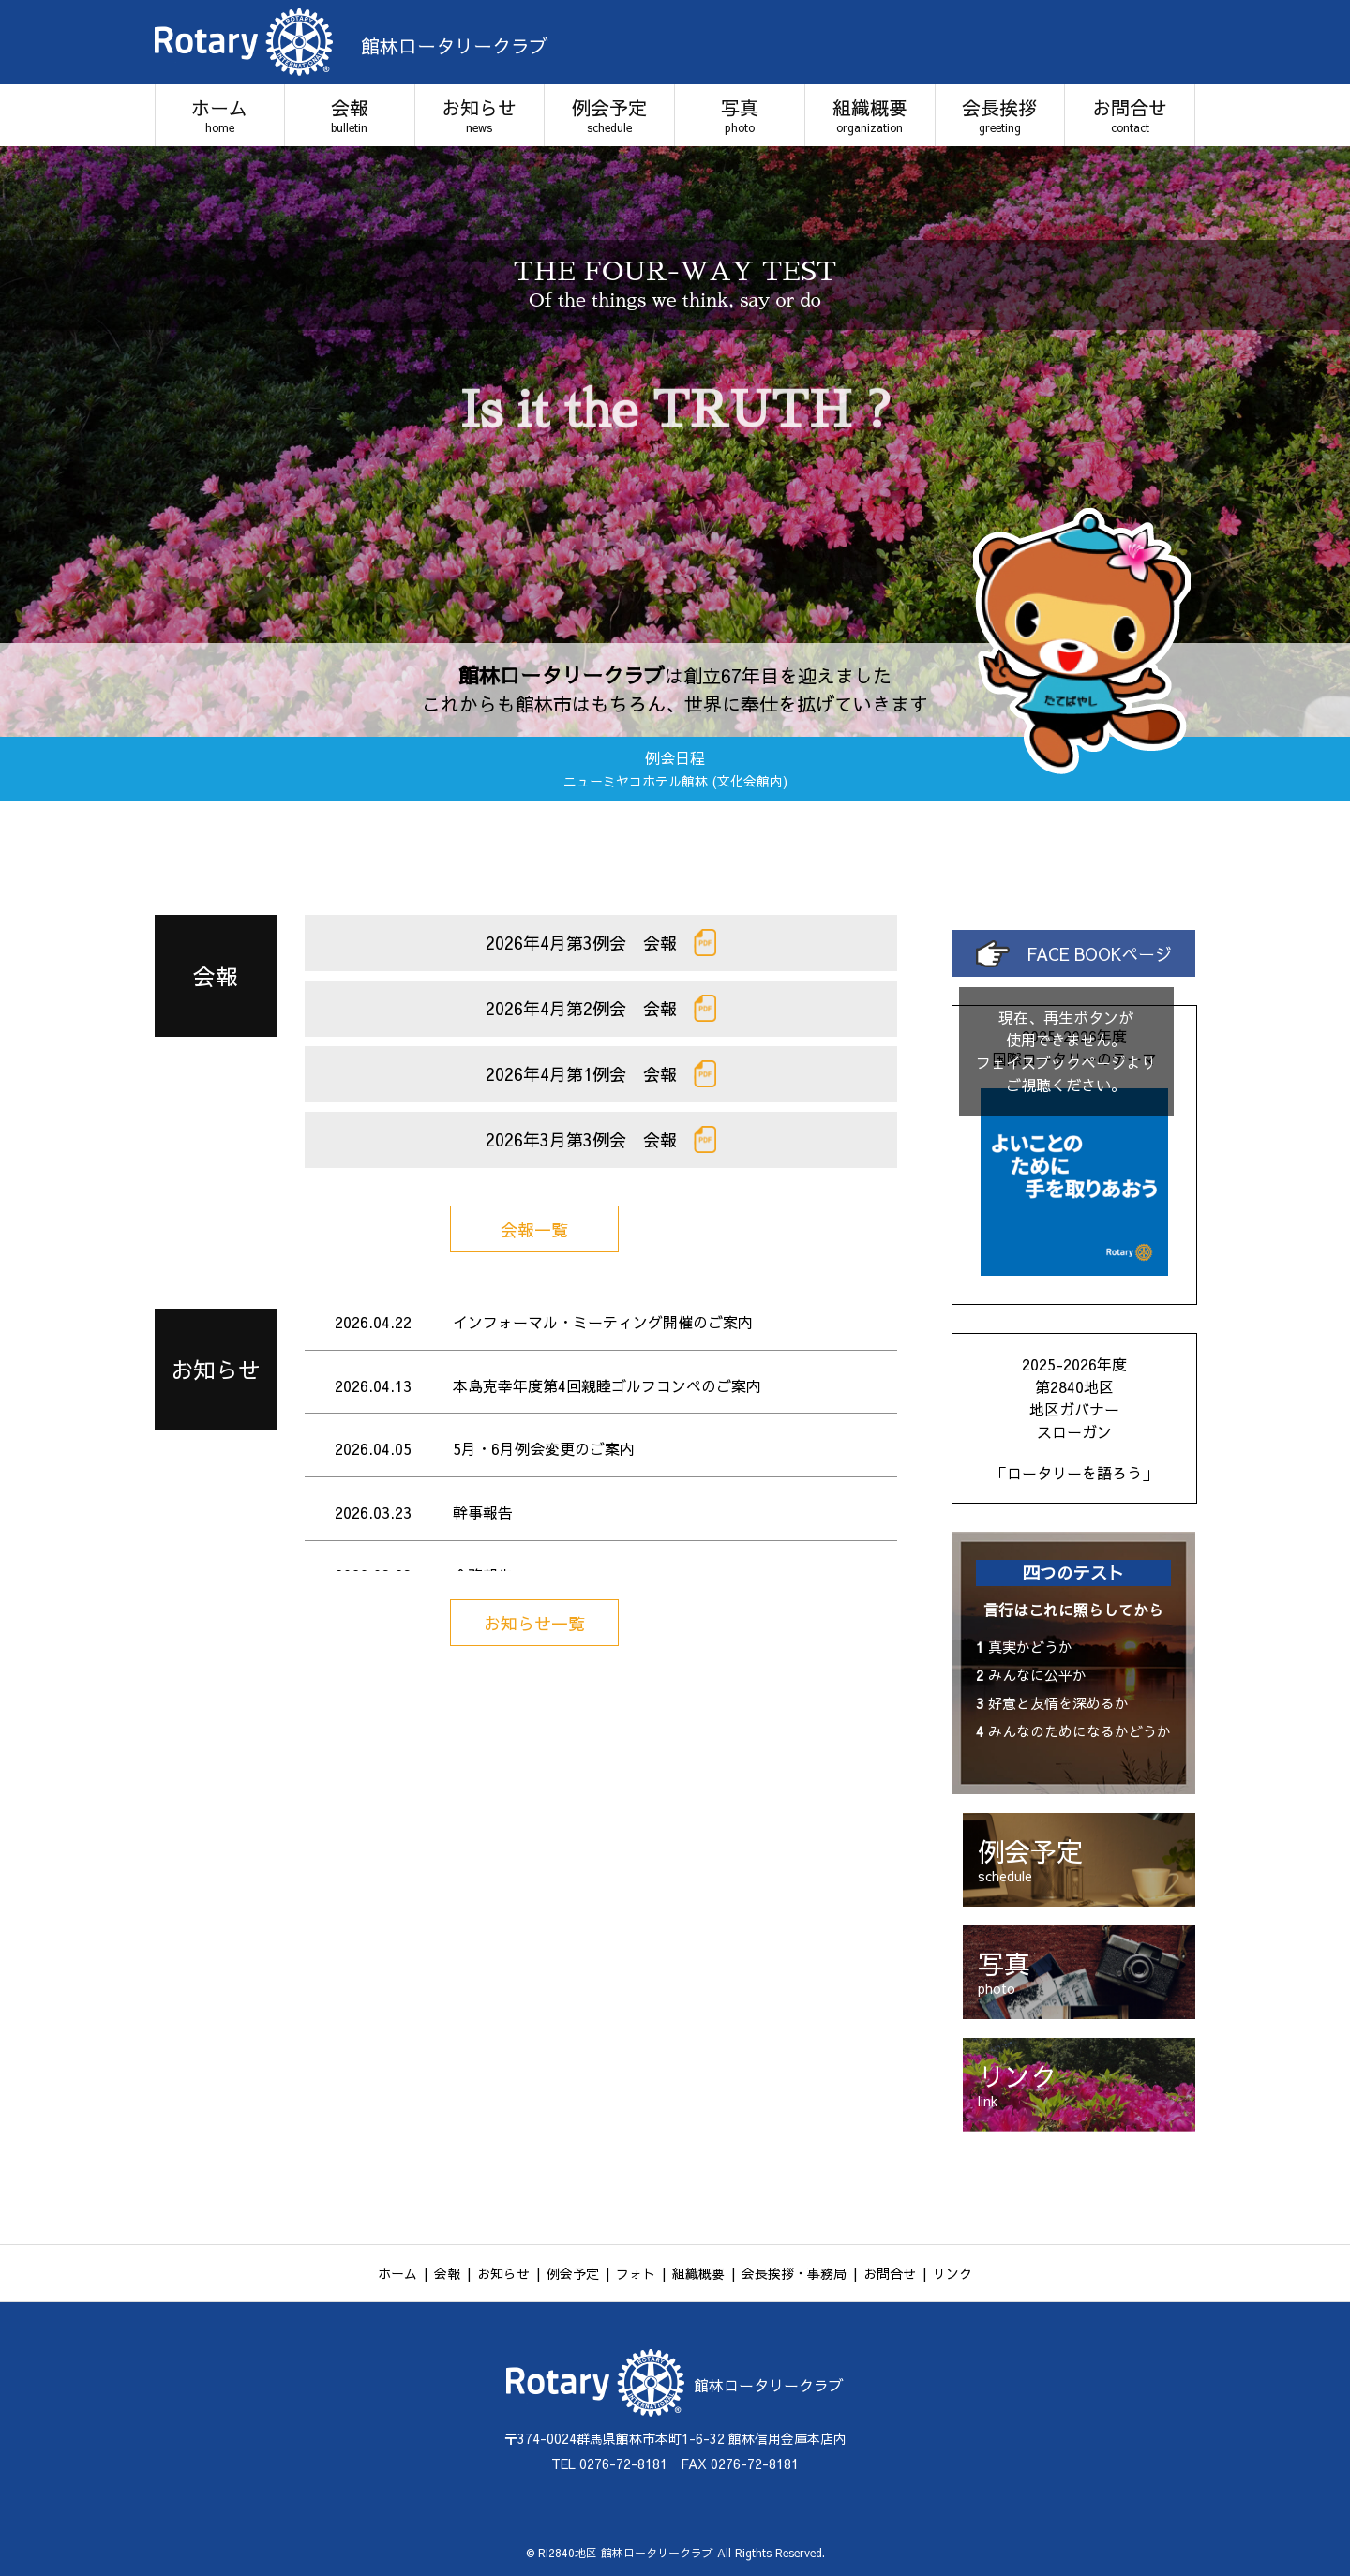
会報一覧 (534, 1229)
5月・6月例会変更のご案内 (544, 1448)
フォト (635, 2273)
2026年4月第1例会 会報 (601, 1074)
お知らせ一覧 (534, 1623)
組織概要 (870, 115)
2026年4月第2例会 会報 (601, 1008)
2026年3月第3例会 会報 (601, 1139)
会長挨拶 (1000, 115)
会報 (349, 115)
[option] (675, 441)
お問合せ (1129, 115)
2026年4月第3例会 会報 (601, 942)
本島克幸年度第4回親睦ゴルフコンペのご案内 (607, 1385)
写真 (739, 115)
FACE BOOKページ (1074, 953)
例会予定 (609, 115)
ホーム (220, 115)
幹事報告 (483, 1512)
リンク (952, 2273)
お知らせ (480, 115)
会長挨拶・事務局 (794, 2273)
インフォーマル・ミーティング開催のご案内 (603, 1321)
